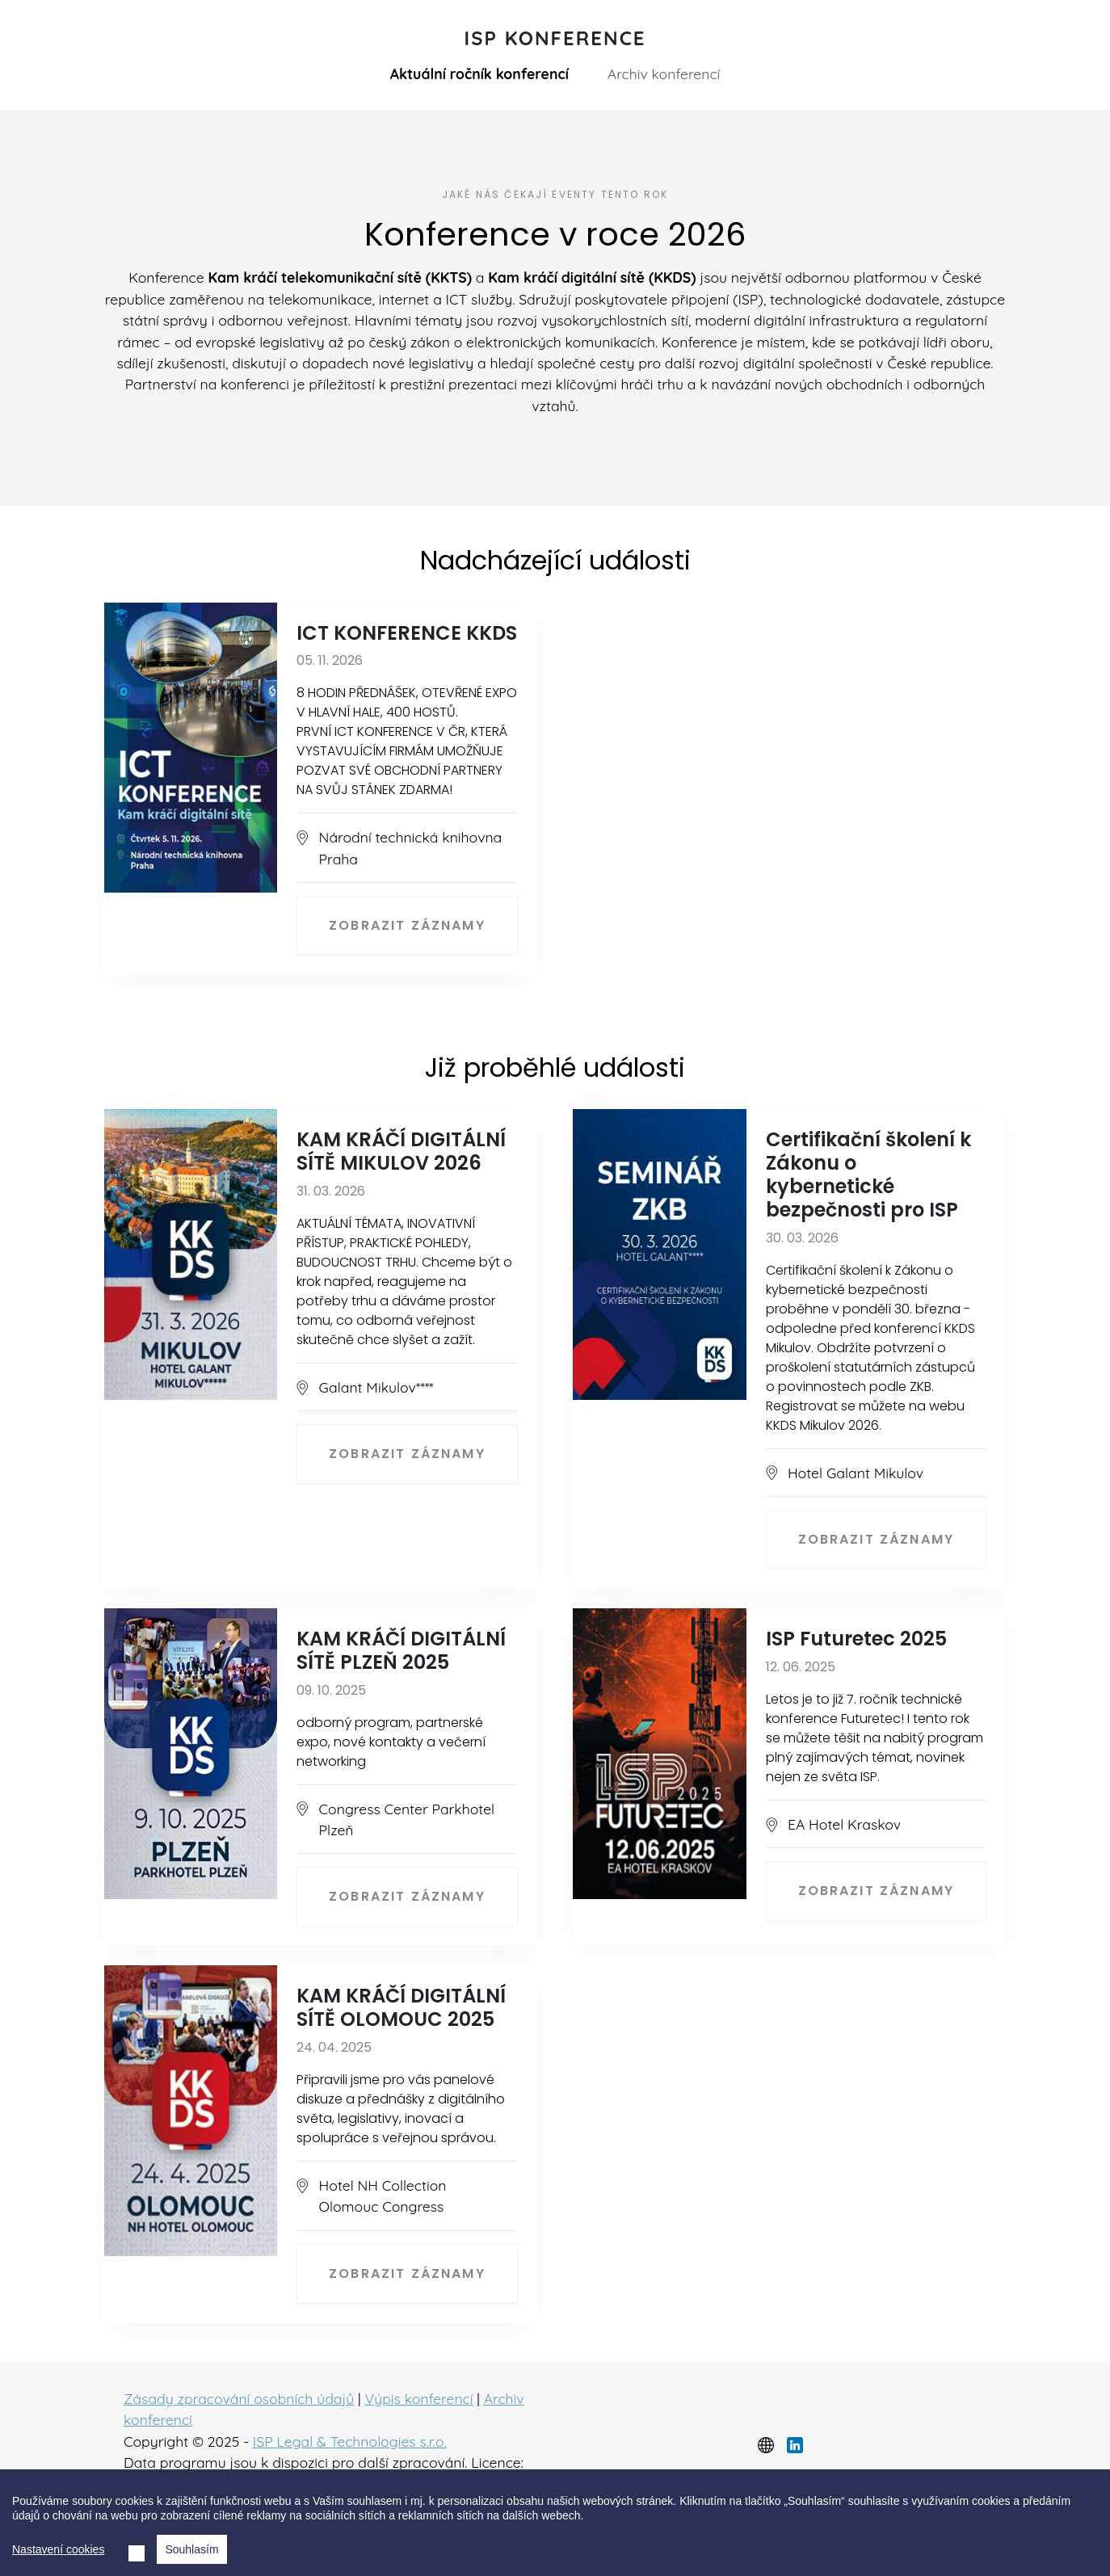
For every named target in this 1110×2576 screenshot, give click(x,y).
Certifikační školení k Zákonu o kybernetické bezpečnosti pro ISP (868, 1174)
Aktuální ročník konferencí (479, 73)
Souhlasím (191, 2549)
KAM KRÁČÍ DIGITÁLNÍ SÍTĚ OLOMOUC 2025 (401, 2007)
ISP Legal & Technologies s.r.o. (350, 2441)
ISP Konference (555, 38)
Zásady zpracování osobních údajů (239, 2398)
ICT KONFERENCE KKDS (406, 633)
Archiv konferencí (664, 73)
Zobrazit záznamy (407, 925)
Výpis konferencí (418, 2398)
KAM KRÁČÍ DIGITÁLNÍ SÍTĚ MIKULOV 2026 (401, 1151)
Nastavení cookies (58, 2549)
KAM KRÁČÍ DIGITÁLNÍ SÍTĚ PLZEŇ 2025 (401, 1650)
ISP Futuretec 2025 (856, 1638)
